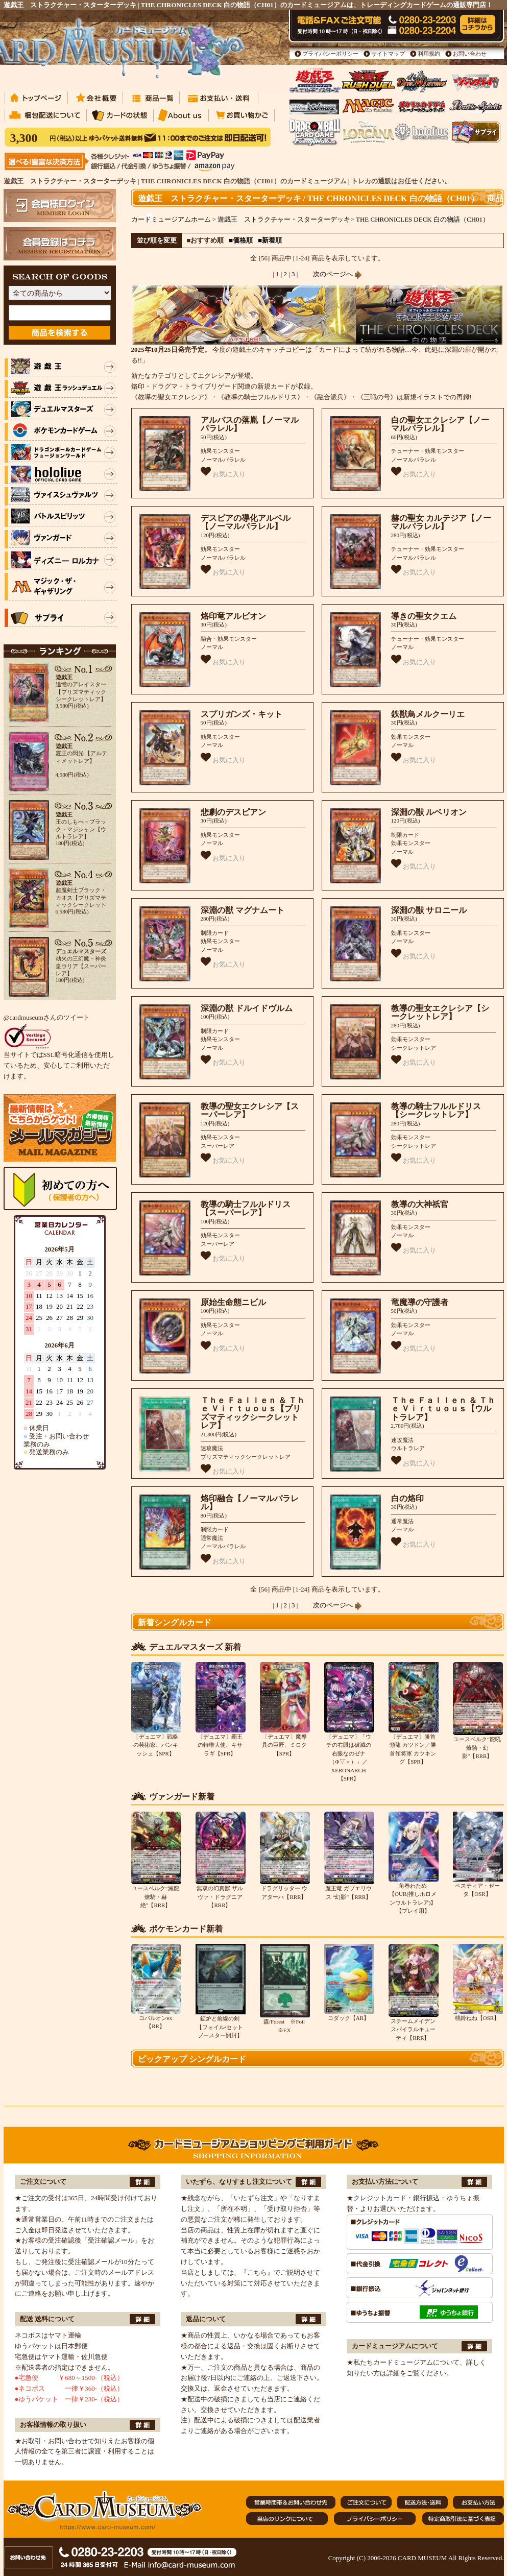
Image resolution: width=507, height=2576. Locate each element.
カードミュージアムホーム (171, 219)
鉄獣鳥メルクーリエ (428, 714)
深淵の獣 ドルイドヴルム (247, 1008)
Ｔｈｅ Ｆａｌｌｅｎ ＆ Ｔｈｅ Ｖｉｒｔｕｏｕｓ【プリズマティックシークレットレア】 (253, 1413)
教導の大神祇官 (419, 1204)
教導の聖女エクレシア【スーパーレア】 (250, 1110)
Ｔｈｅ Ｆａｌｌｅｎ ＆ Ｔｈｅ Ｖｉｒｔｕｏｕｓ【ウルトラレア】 (443, 1409)
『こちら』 (257, 2272)
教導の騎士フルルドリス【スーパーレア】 (246, 1208)
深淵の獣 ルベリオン (429, 812)
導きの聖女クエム (423, 616)
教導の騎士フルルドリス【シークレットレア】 (436, 1110)
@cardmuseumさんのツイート (47, 1017)
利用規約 (429, 54)
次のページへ (337, 274)
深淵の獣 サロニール (429, 910)
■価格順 (241, 240)
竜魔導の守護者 (419, 1302)
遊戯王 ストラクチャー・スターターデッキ (284, 219)
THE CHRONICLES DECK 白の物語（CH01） (422, 219)
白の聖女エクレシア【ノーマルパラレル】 (440, 424)
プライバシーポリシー (330, 54)
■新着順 (270, 240)
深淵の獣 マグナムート (242, 910)
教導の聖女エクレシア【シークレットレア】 (440, 1012)
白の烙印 (407, 1498)
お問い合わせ (470, 54)
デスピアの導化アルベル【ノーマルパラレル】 (246, 522)
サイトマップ (388, 54)
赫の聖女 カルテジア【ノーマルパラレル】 (441, 522)
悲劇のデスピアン (233, 812)
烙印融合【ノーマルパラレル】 (250, 1502)
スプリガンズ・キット (241, 714)
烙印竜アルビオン (233, 616)
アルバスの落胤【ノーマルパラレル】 (250, 424)
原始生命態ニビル (233, 1302)
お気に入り (223, 472)
